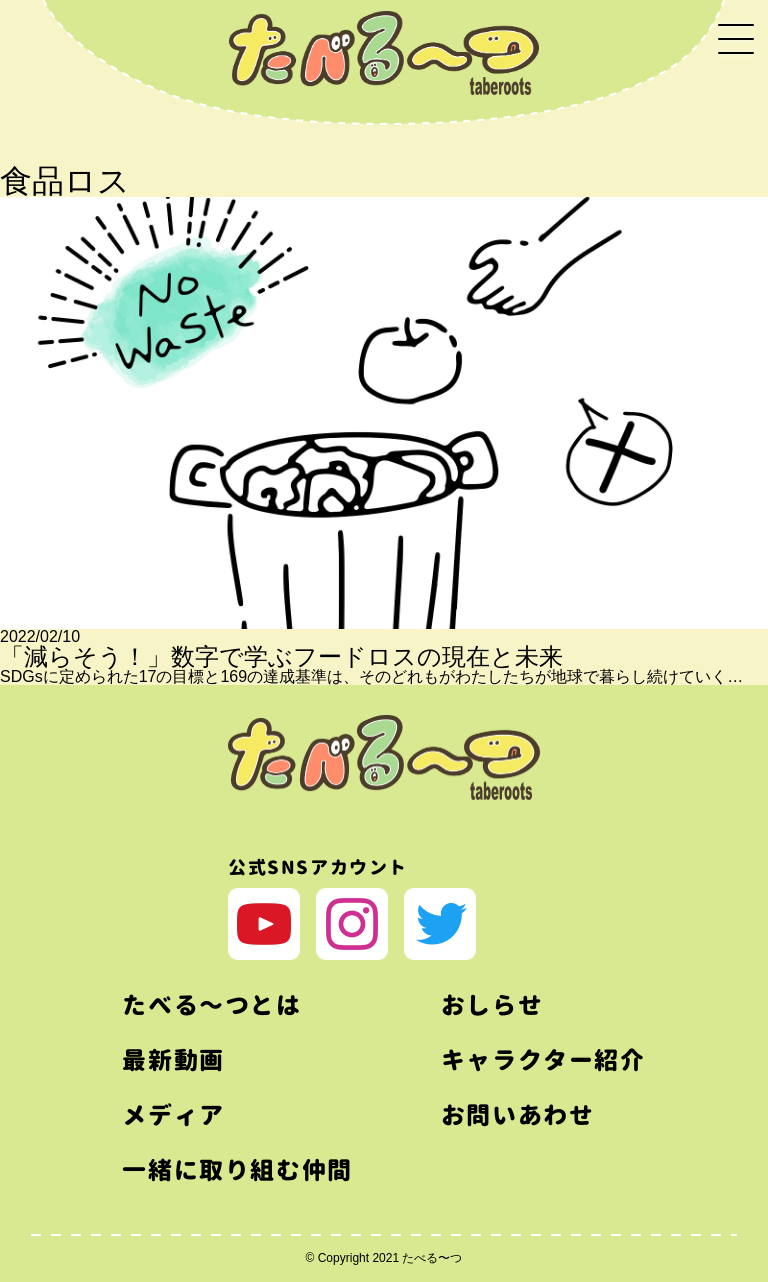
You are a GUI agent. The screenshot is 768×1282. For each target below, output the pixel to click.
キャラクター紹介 (543, 1060)
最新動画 (173, 1060)
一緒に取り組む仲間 (237, 1170)
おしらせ (492, 1005)
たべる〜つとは (211, 1005)
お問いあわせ (518, 1115)
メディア (173, 1115)
